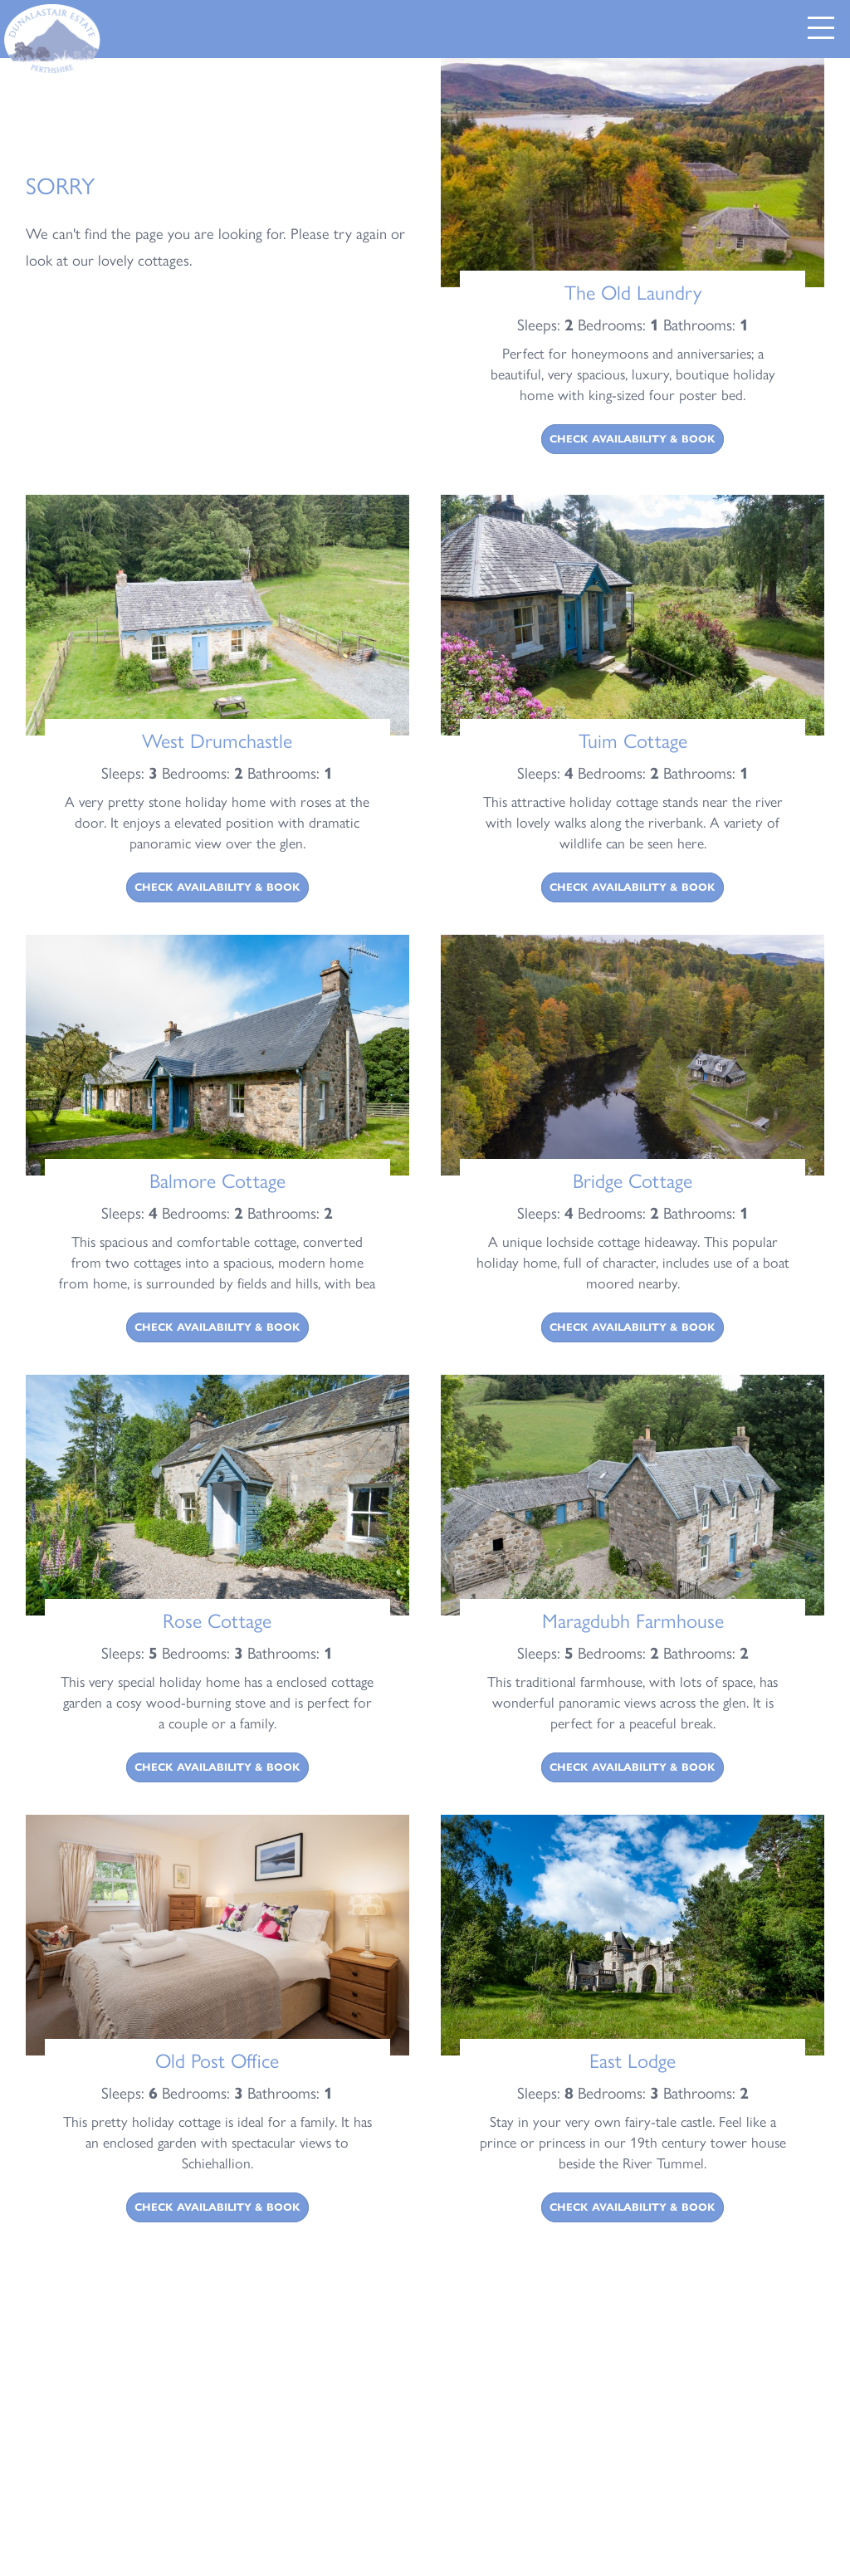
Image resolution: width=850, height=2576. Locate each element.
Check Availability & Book (633, 439)
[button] (821, 28)
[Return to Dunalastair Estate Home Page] (54, 40)
